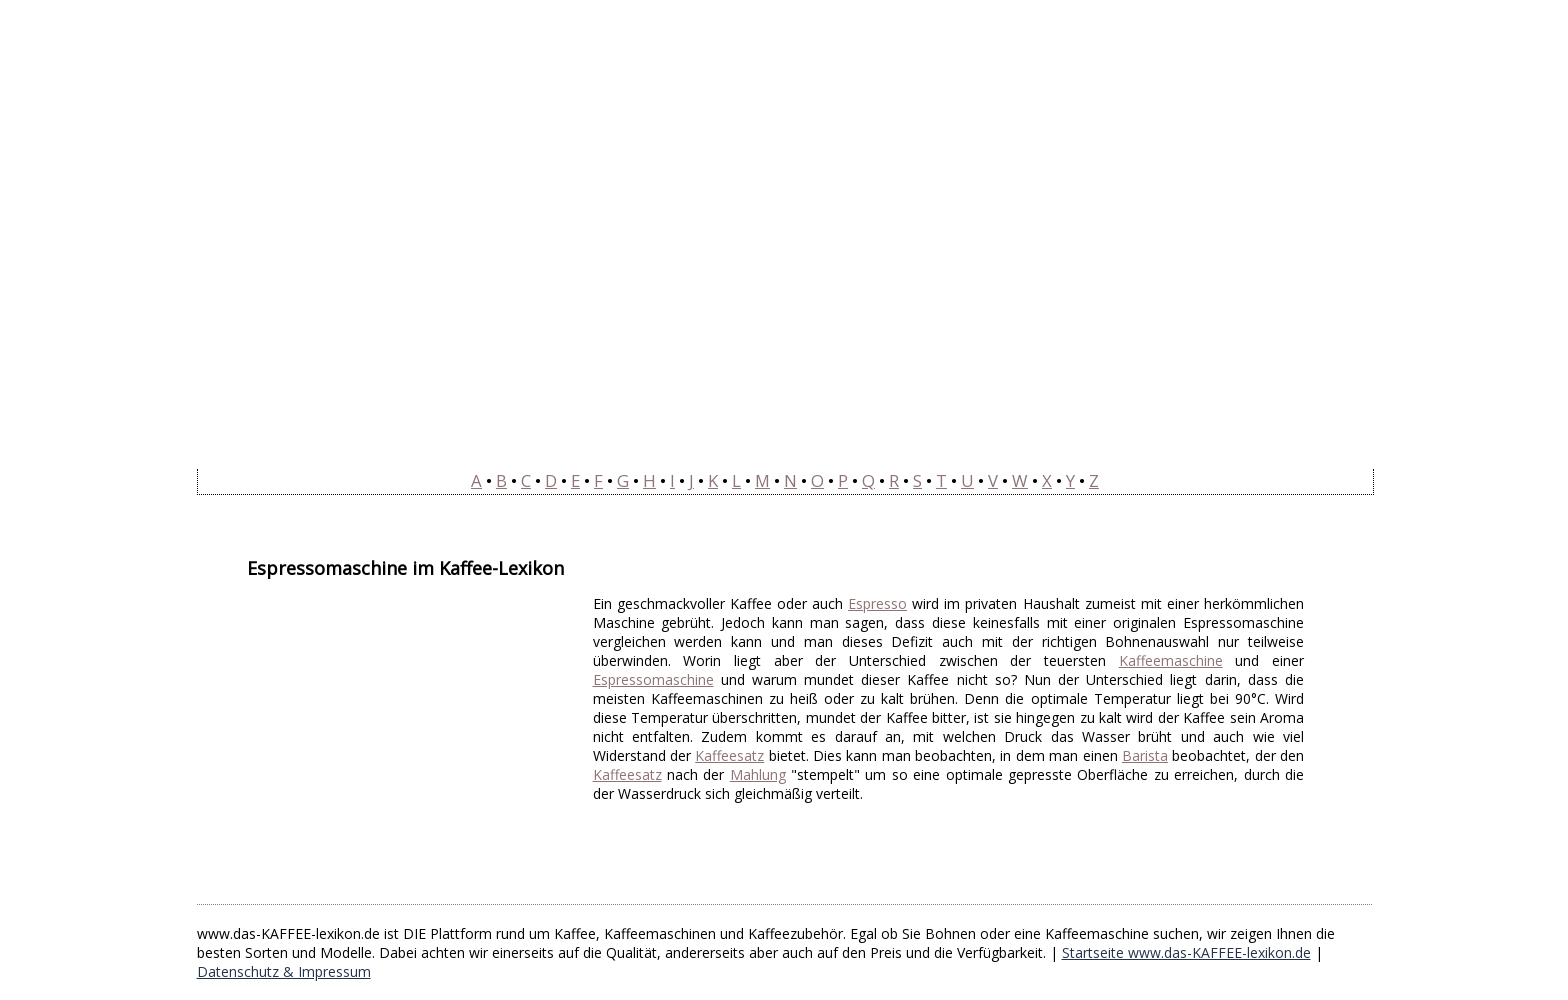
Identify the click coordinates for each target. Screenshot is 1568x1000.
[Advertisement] (415, 734)
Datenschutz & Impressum (284, 971)
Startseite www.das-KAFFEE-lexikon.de (1186, 952)
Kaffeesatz (729, 755)
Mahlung (758, 774)
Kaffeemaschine (1171, 660)
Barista (1145, 755)
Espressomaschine (653, 679)
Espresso (877, 603)
